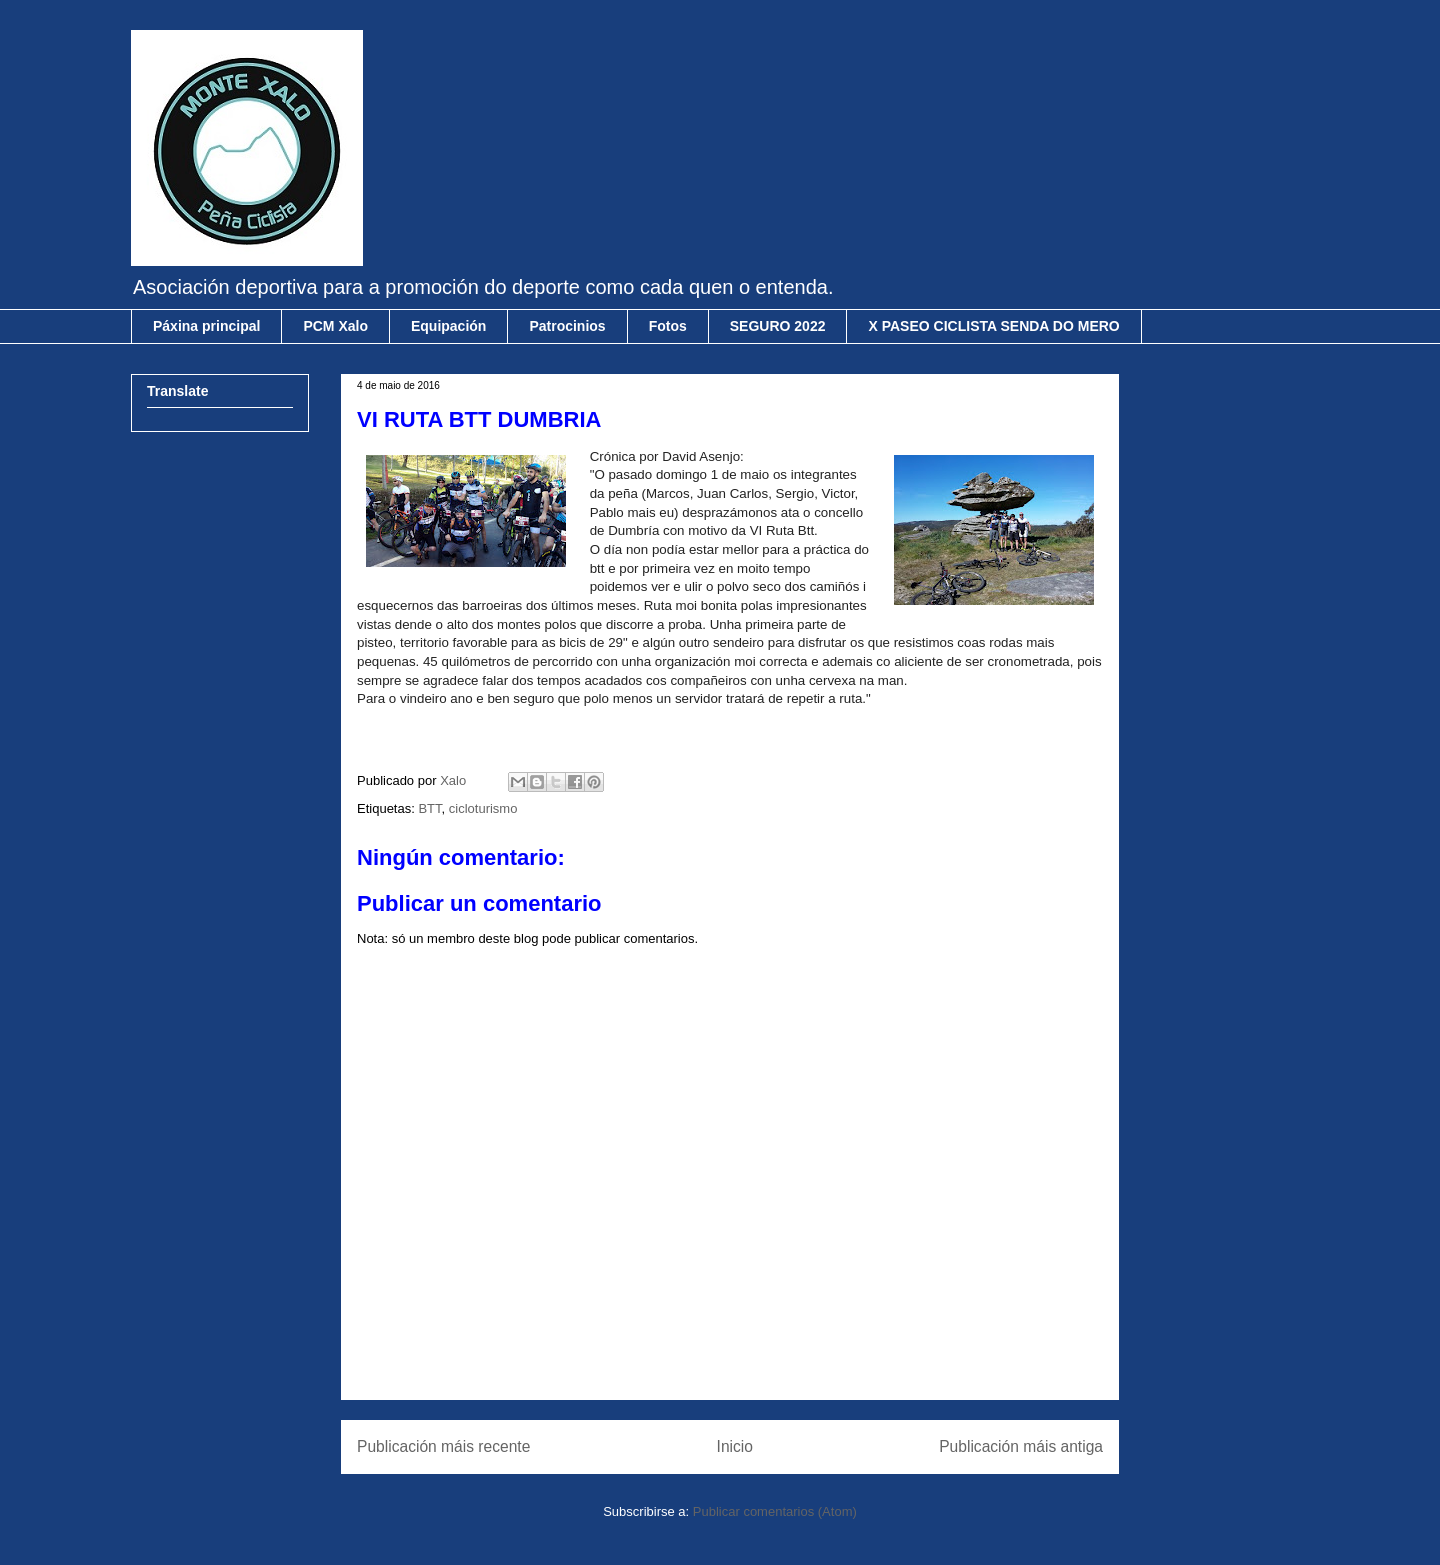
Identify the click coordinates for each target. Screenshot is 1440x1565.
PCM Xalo (335, 326)
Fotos (668, 326)
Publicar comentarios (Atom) (775, 1511)
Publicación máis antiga (1021, 1446)
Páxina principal (206, 326)
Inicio (735, 1446)
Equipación (448, 326)
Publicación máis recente (443, 1446)
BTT (429, 808)
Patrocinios (567, 326)
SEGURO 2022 (778, 326)
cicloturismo (483, 808)
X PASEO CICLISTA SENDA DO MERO (993, 326)
